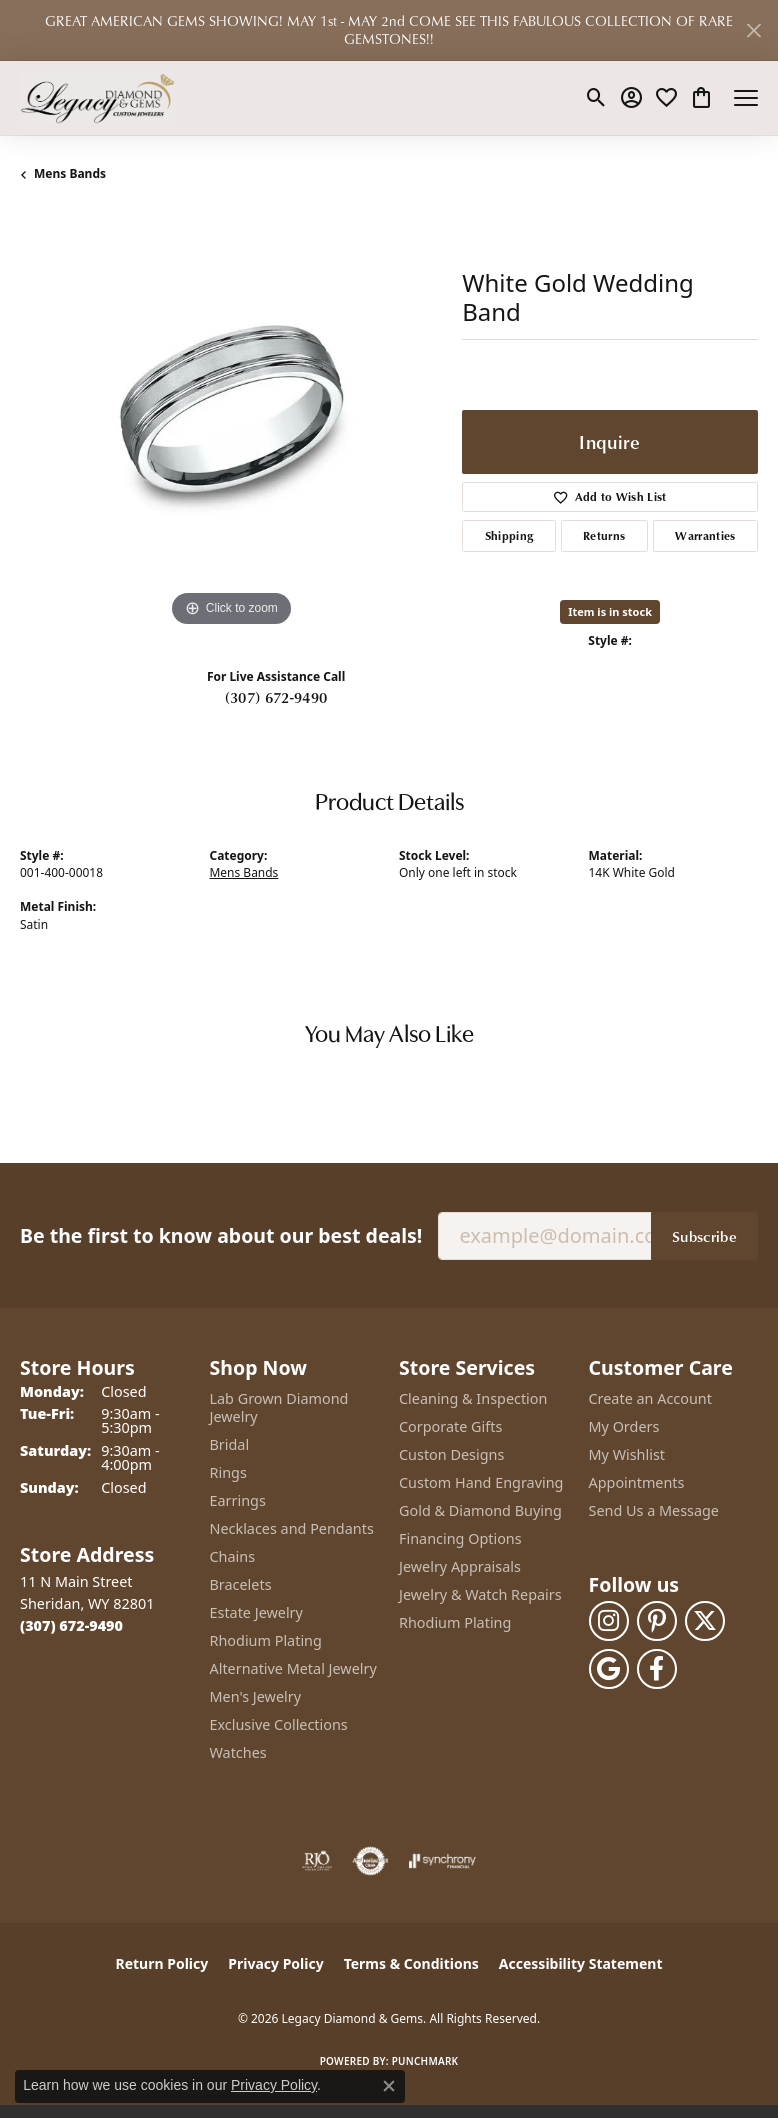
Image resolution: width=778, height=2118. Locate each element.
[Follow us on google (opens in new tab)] (609, 1669)
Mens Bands (70, 173)
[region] (231, 421)
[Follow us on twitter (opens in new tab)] (705, 1621)
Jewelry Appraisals (460, 1566)
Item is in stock (610, 611)
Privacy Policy (275, 1963)
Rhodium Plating (266, 1640)
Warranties (705, 535)
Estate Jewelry (256, 1612)
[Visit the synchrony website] (442, 1861)
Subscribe (704, 1236)
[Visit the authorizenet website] (370, 1861)
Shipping (509, 535)
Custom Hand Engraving (481, 1482)
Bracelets (241, 1584)
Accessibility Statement (581, 1963)
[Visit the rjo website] (317, 1861)
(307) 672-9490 (276, 697)
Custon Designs (451, 1454)
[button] (596, 98)
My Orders (624, 1426)
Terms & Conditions (411, 1963)
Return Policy (162, 1963)
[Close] (753, 30)
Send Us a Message (654, 1510)
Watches (238, 1752)
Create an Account (650, 1398)
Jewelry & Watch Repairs (480, 1594)
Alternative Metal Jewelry (293, 1668)
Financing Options (460, 1538)
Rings (228, 1472)
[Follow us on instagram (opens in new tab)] (609, 1621)
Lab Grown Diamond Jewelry (279, 1407)
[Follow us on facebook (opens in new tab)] (657, 1669)
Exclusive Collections (279, 1724)
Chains (233, 1556)
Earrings (238, 1500)
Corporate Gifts (450, 1426)
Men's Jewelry (256, 1696)
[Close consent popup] (389, 2086)
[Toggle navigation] (746, 98)
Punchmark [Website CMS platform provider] (425, 2061)
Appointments (637, 1482)
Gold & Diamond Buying (480, 1510)
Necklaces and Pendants (292, 1528)
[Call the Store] (71, 1625)
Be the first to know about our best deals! (221, 1235)
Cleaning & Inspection (473, 1398)
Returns (604, 535)
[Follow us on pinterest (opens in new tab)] (657, 1621)
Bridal (230, 1444)
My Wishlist (627, 1454)
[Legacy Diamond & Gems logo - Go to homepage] (97, 98)
